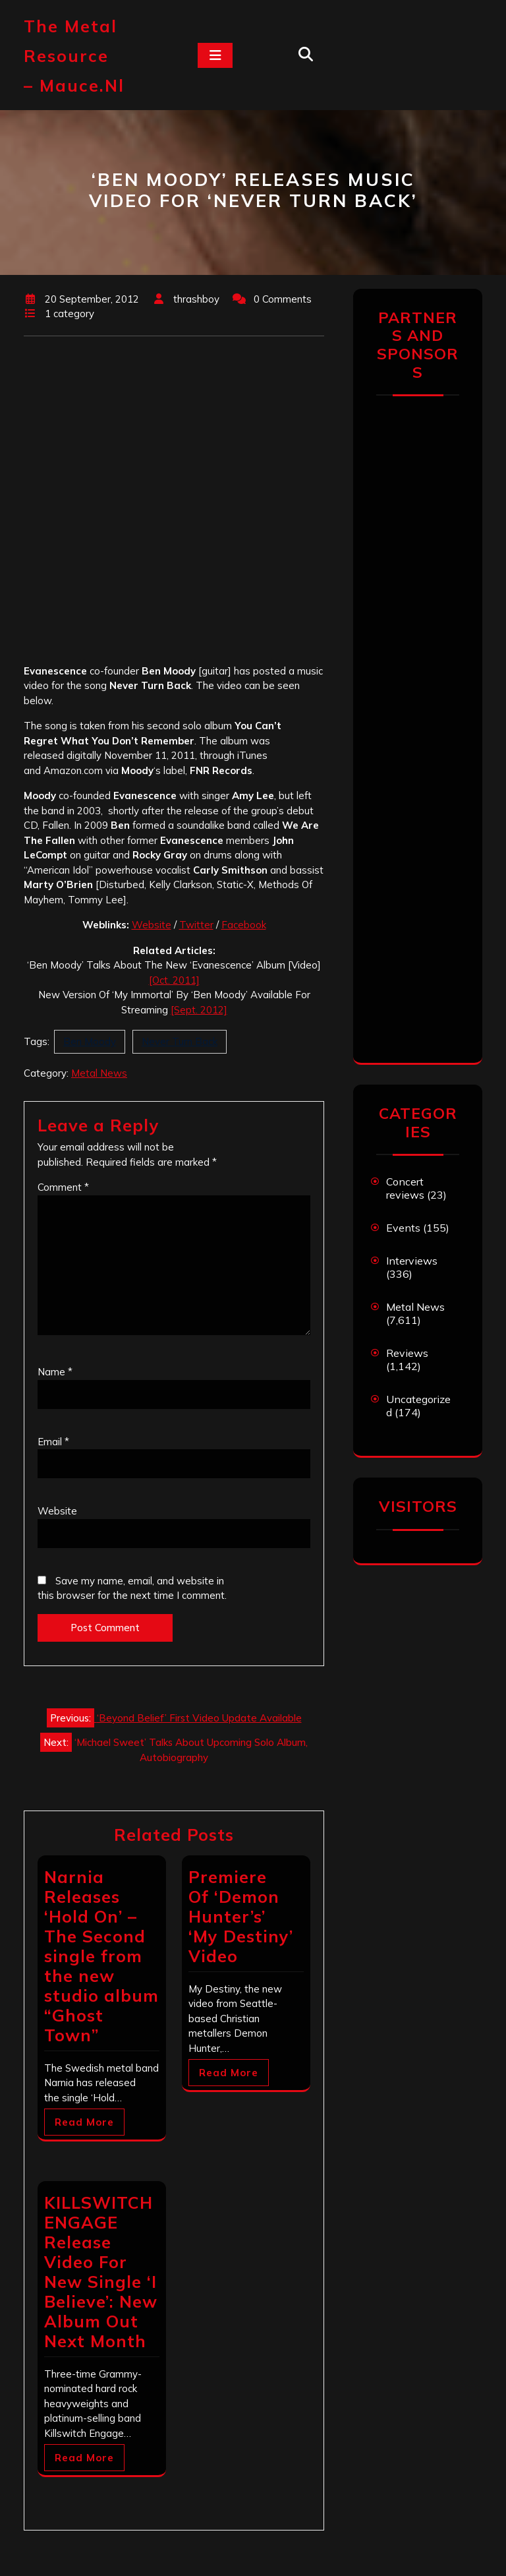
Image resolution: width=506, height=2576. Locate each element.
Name (55, 1371)
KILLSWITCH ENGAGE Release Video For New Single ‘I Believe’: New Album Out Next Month (100, 2271)
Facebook (243, 924)
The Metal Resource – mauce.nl (74, 56)
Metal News (99, 1073)
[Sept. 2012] (199, 1009)
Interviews (411, 1260)
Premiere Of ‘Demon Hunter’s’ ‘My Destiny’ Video (240, 1916)
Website (151, 924)
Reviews (407, 1353)
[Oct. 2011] (174, 980)
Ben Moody (89, 1041)
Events (403, 1227)
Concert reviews (405, 1188)
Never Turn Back (179, 1041)
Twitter (196, 924)
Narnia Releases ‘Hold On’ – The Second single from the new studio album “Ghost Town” (101, 1956)
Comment (63, 1187)
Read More (84, 2122)
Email (53, 1441)
